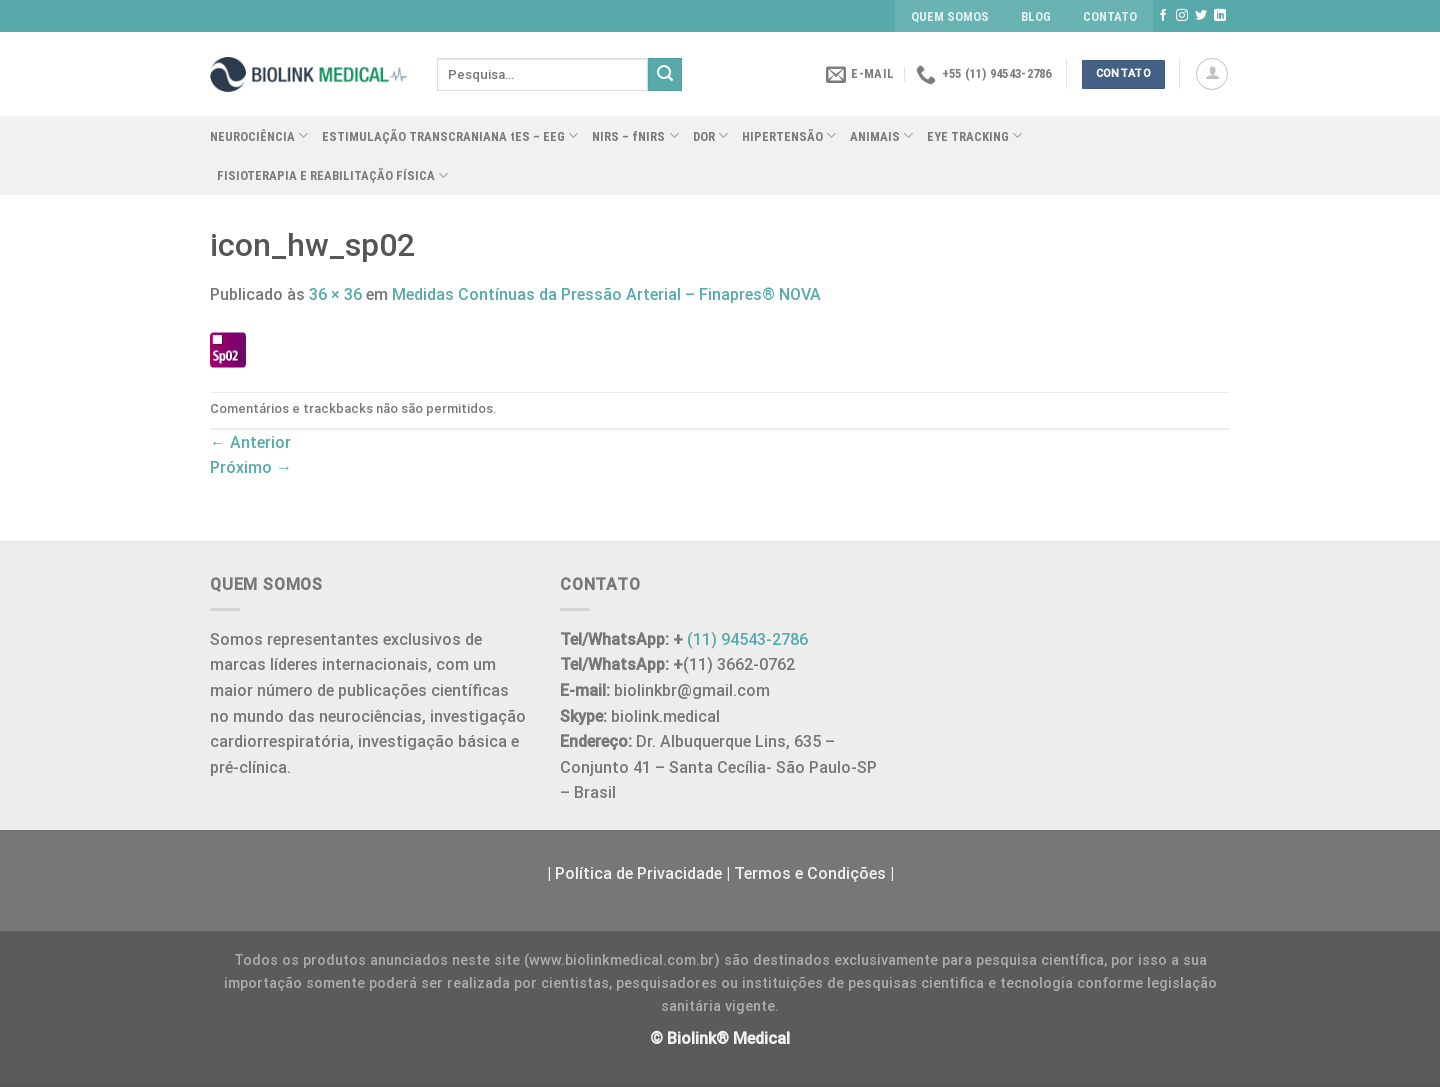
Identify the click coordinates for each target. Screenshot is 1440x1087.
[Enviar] (665, 75)
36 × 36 (335, 294)
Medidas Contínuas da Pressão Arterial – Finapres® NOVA (606, 294)
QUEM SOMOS (950, 16)
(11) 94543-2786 (747, 639)
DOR (710, 135)
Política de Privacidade (638, 873)
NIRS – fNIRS (635, 135)
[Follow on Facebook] (1163, 16)
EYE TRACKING (974, 135)
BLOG (1036, 16)
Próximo (251, 467)
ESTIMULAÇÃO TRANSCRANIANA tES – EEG (450, 135)
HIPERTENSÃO (789, 135)
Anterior (250, 442)
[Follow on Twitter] (1201, 16)
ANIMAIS (881, 135)
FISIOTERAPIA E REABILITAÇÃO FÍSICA (332, 175)
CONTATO (1110, 16)
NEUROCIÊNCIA (259, 135)
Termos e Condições (810, 873)
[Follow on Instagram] (1182, 16)
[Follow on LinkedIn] (1220, 16)
